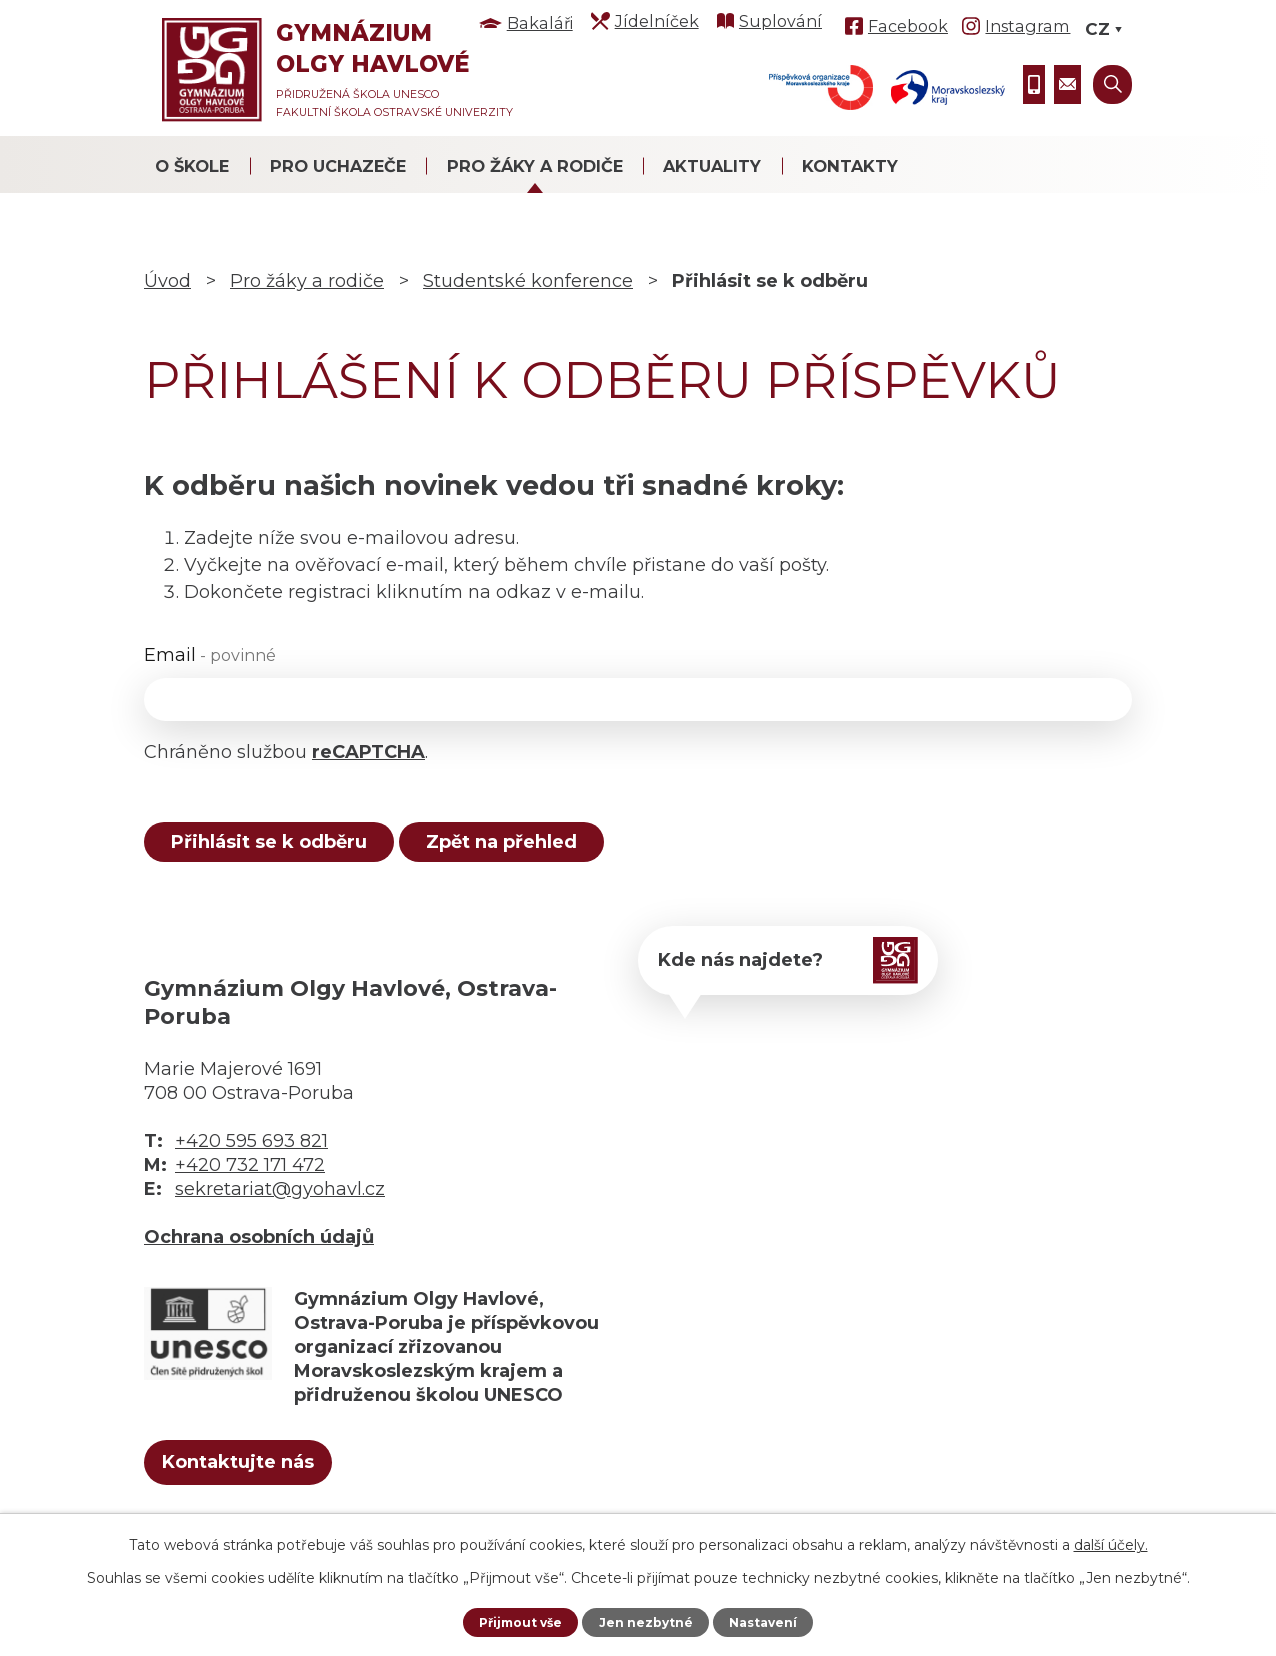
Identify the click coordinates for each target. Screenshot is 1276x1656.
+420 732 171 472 (250, 1179)
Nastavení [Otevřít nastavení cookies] (774, 1621)
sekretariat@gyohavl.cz (280, 1203)
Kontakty (850, 166)
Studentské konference (528, 281)
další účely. (1111, 1542)
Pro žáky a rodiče (535, 166)
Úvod (167, 281)
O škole (192, 166)
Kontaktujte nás (273, 1482)
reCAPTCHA (368, 752)
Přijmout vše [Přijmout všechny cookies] (511, 1621)
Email (210, 655)
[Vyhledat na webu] (1112, 84)
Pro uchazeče (338, 166)
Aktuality (712, 166)
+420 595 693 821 (251, 1155)
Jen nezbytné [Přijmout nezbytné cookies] (647, 1621)
